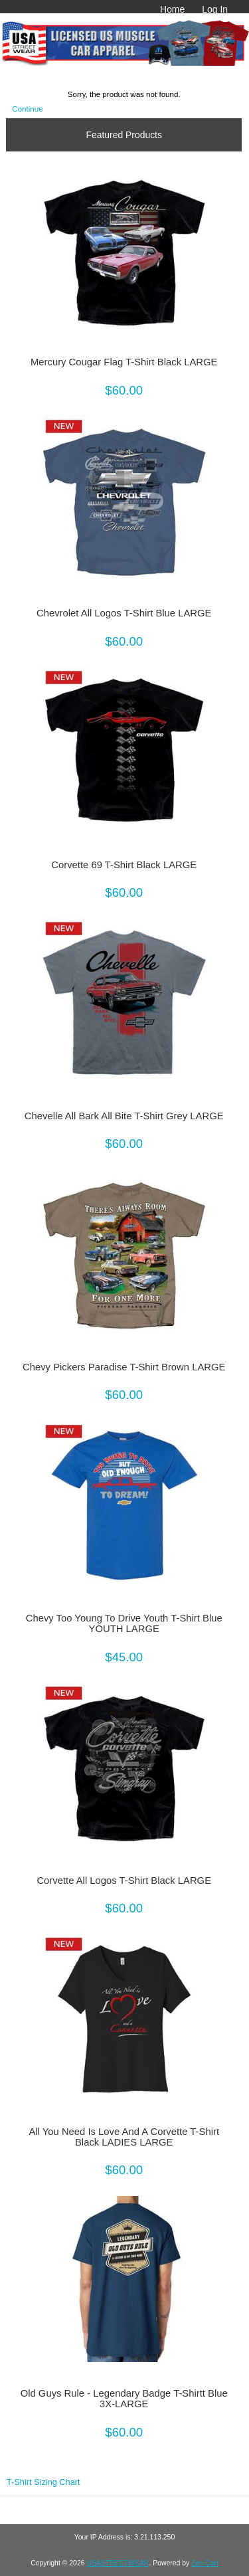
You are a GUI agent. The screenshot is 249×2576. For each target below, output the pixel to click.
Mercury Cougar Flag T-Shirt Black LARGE (124, 362)
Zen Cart (204, 2563)
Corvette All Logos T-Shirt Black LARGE (124, 1880)
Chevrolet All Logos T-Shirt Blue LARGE (124, 613)
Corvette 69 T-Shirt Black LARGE (124, 865)
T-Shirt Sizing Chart (43, 2482)
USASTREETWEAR (117, 2563)
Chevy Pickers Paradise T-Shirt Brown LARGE (124, 1367)
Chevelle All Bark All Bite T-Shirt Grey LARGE (124, 1116)
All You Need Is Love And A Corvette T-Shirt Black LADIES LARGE (124, 2137)
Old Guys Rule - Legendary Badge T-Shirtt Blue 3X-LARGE (124, 2398)
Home (172, 9)
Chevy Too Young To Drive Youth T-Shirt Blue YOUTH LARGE (124, 1623)
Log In (215, 9)
